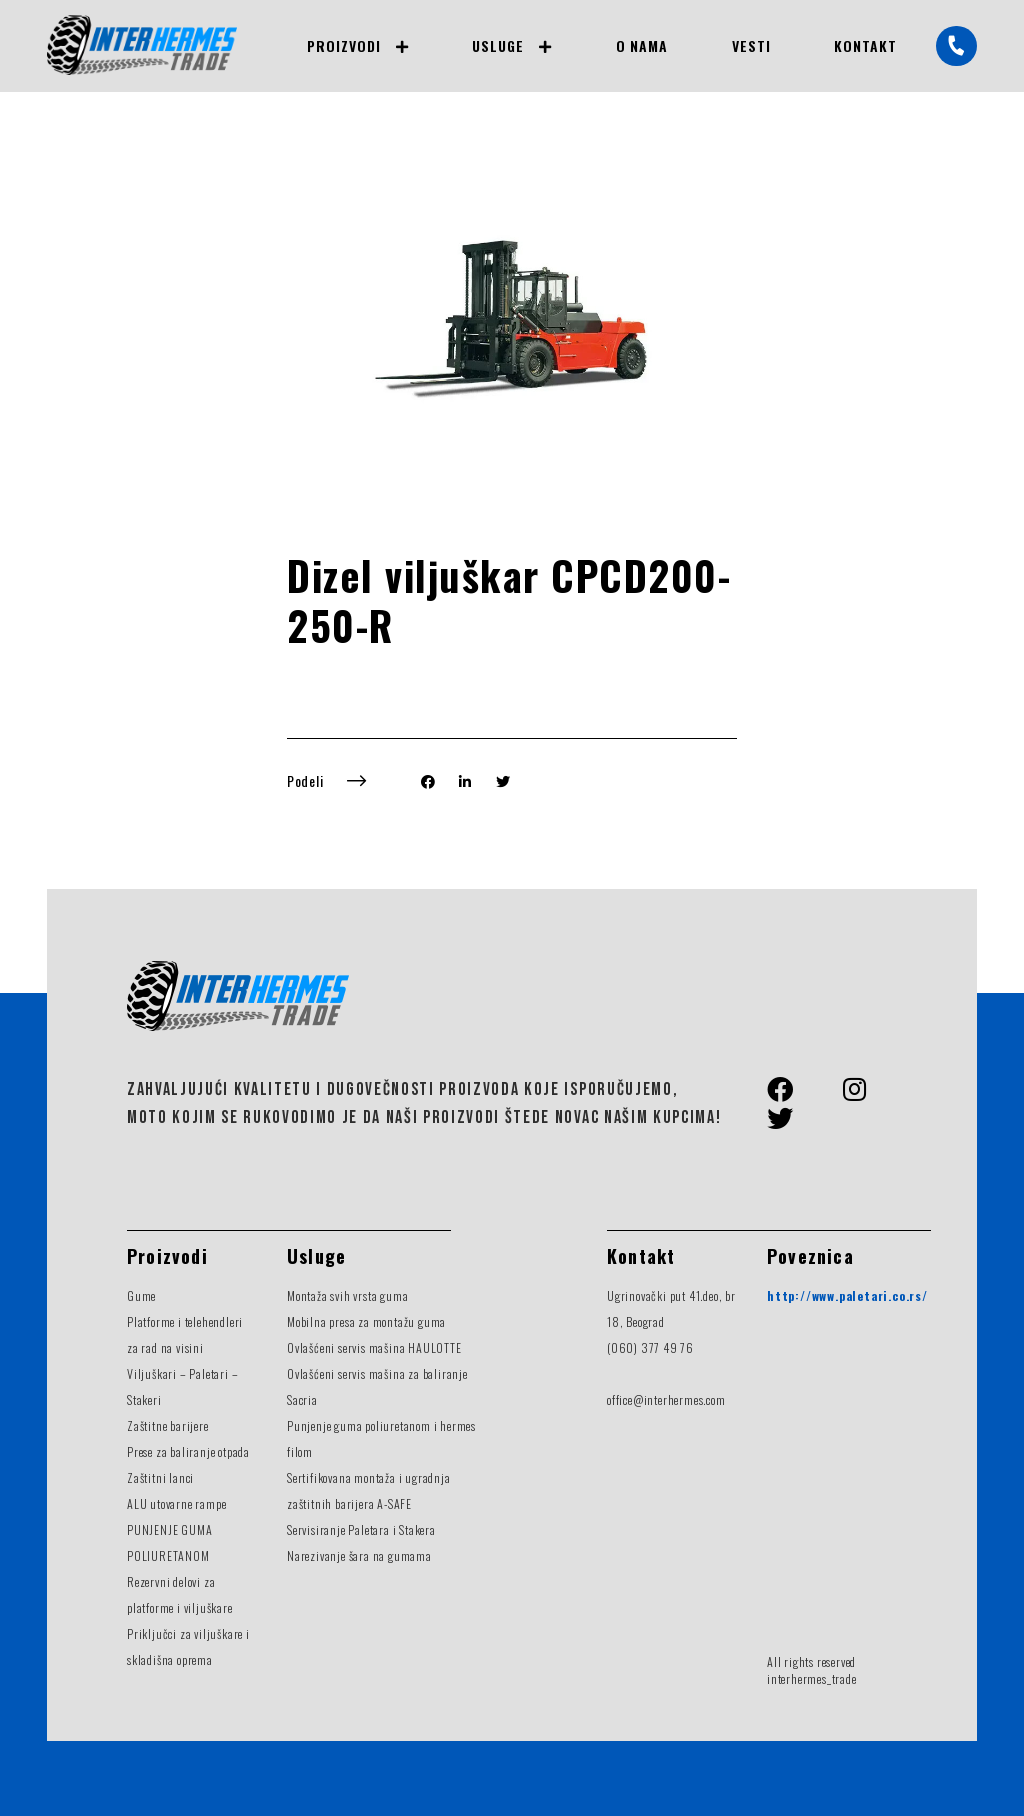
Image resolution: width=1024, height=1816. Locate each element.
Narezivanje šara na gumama (359, 1555)
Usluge (498, 45)
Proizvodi (343, 45)
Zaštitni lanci (160, 1477)
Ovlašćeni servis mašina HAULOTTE (374, 1347)
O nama (642, 45)
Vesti (751, 45)
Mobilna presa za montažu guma (366, 1321)
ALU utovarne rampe (176, 1503)
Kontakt (865, 45)
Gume (141, 1295)
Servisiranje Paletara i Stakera (361, 1529)
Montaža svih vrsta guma (347, 1295)
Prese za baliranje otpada (188, 1451)
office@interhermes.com (666, 1399)
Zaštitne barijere (168, 1425)
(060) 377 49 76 (650, 1347)
